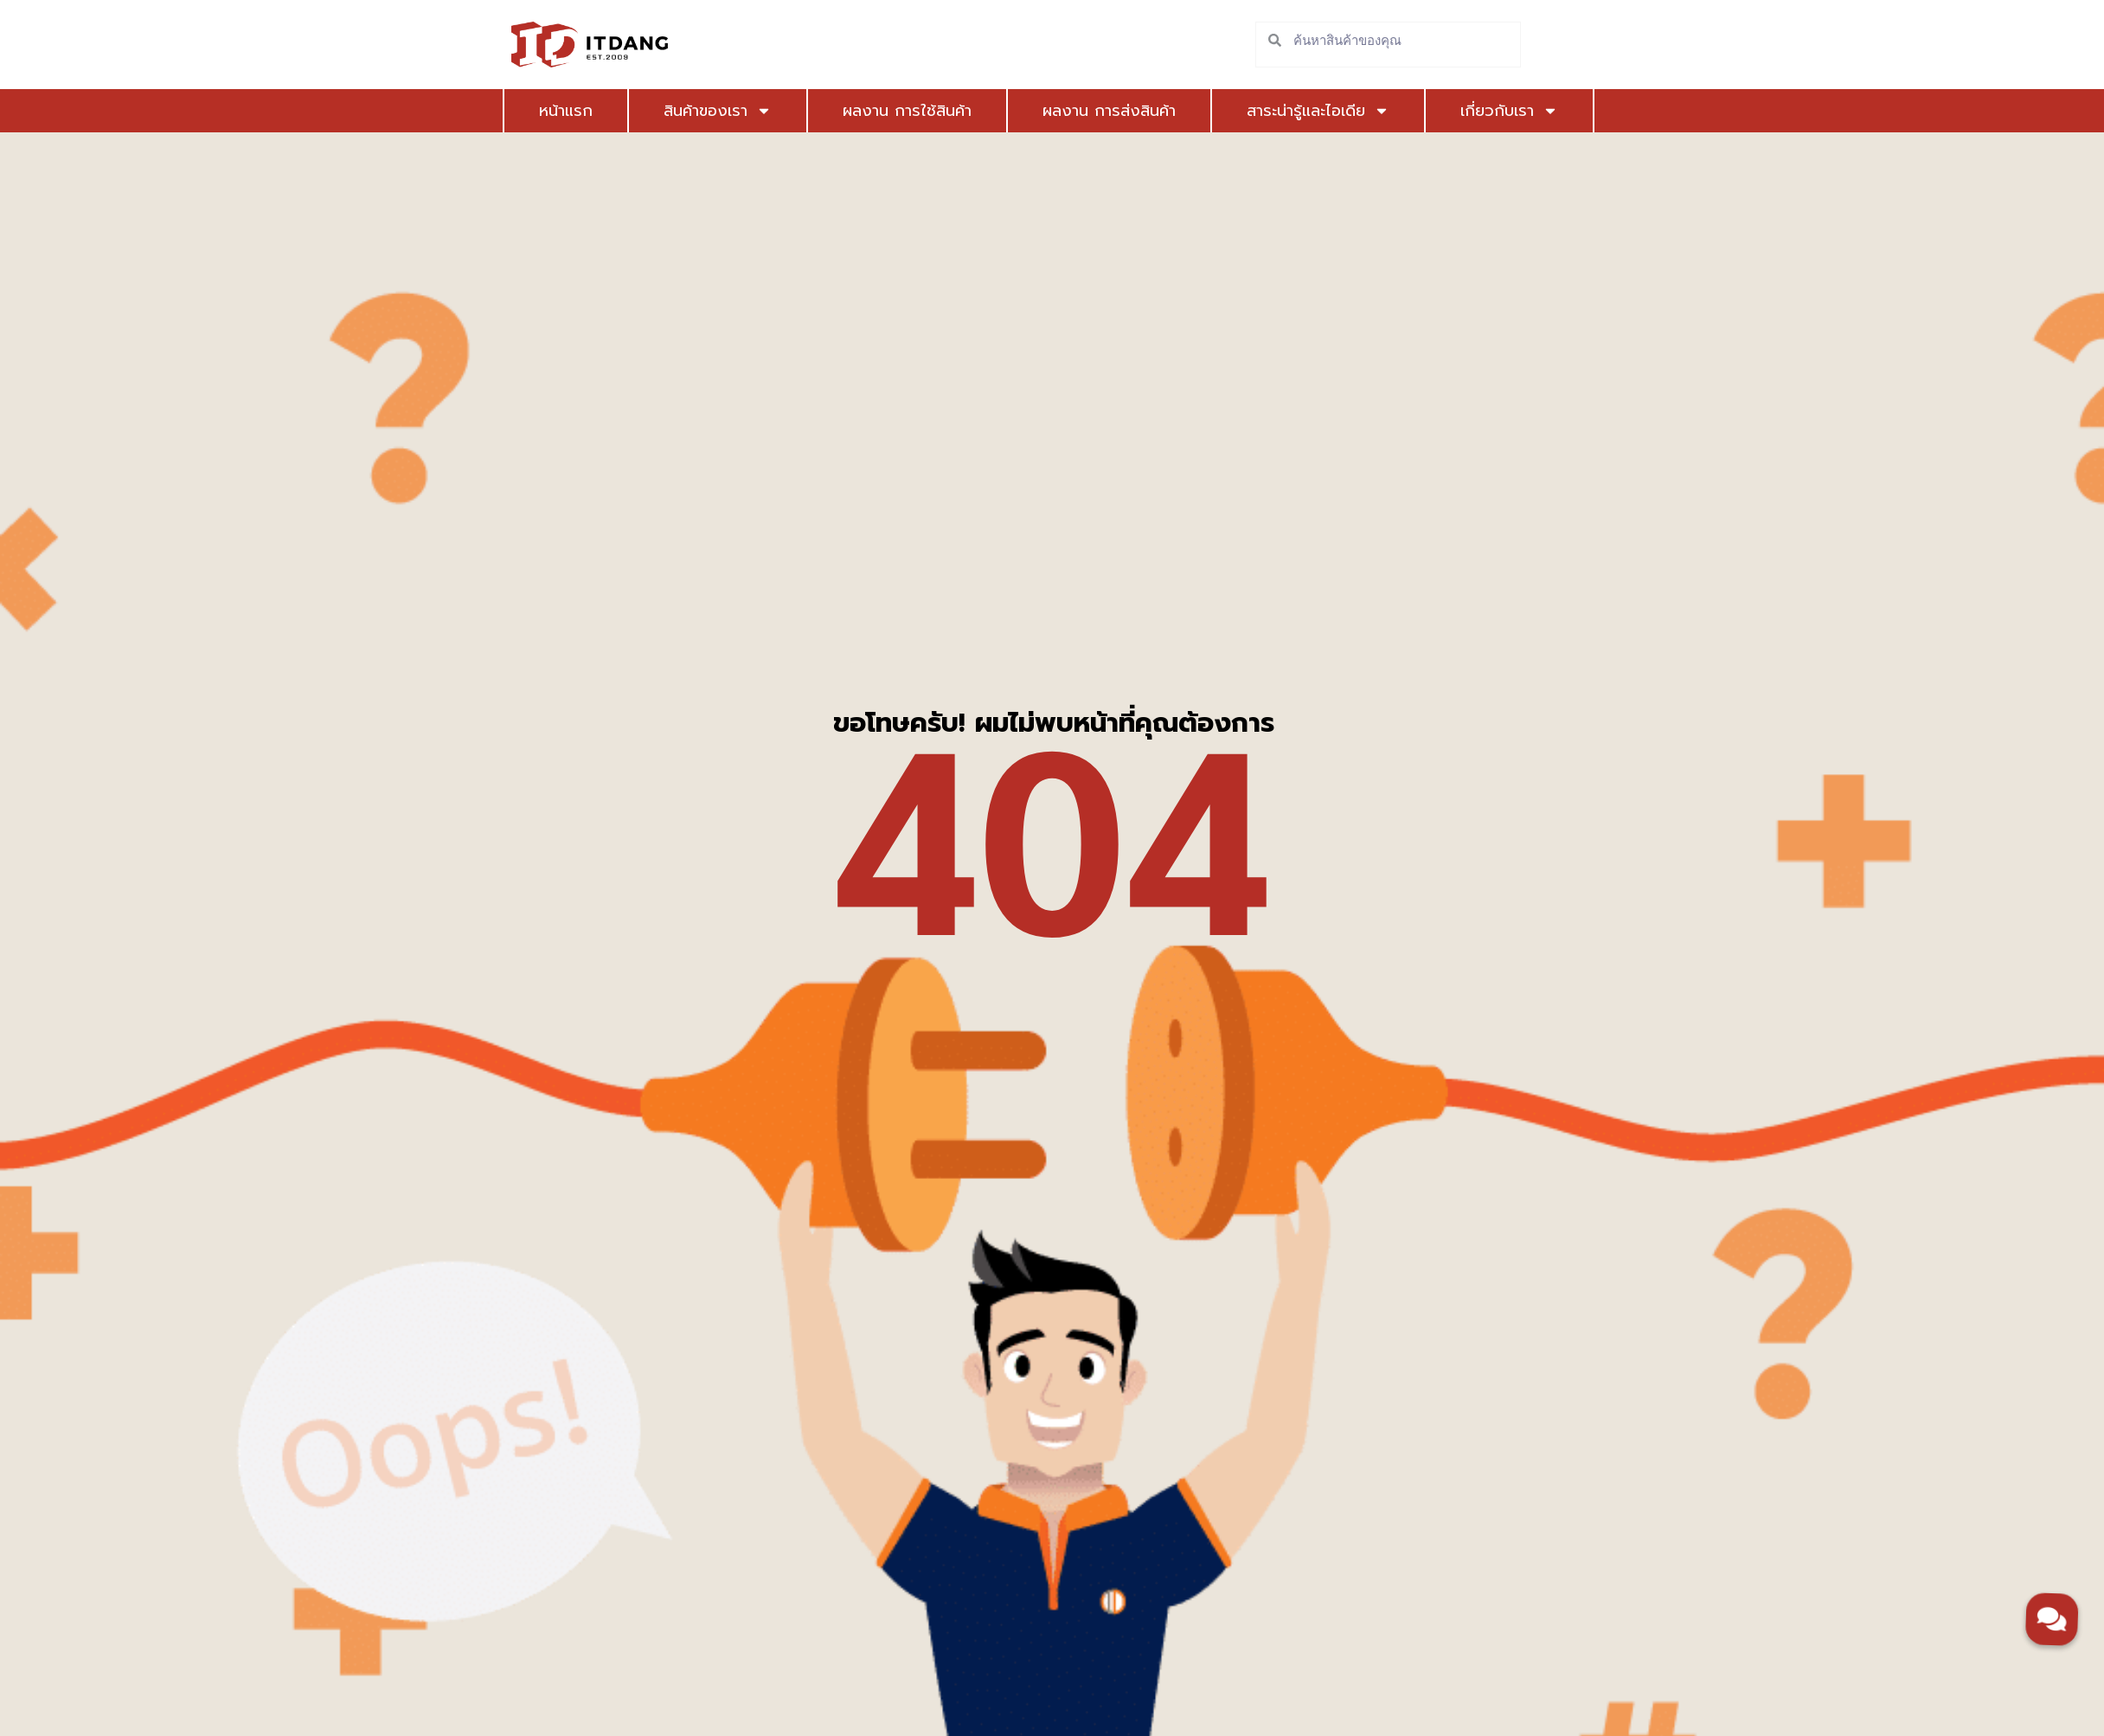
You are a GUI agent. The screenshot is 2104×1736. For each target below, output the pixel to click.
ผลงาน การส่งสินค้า (1084, 111)
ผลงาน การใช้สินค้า (882, 111)
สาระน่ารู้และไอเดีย (1281, 111)
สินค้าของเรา (705, 111)
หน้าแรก (566, 111)
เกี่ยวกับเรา (1448, 111)
